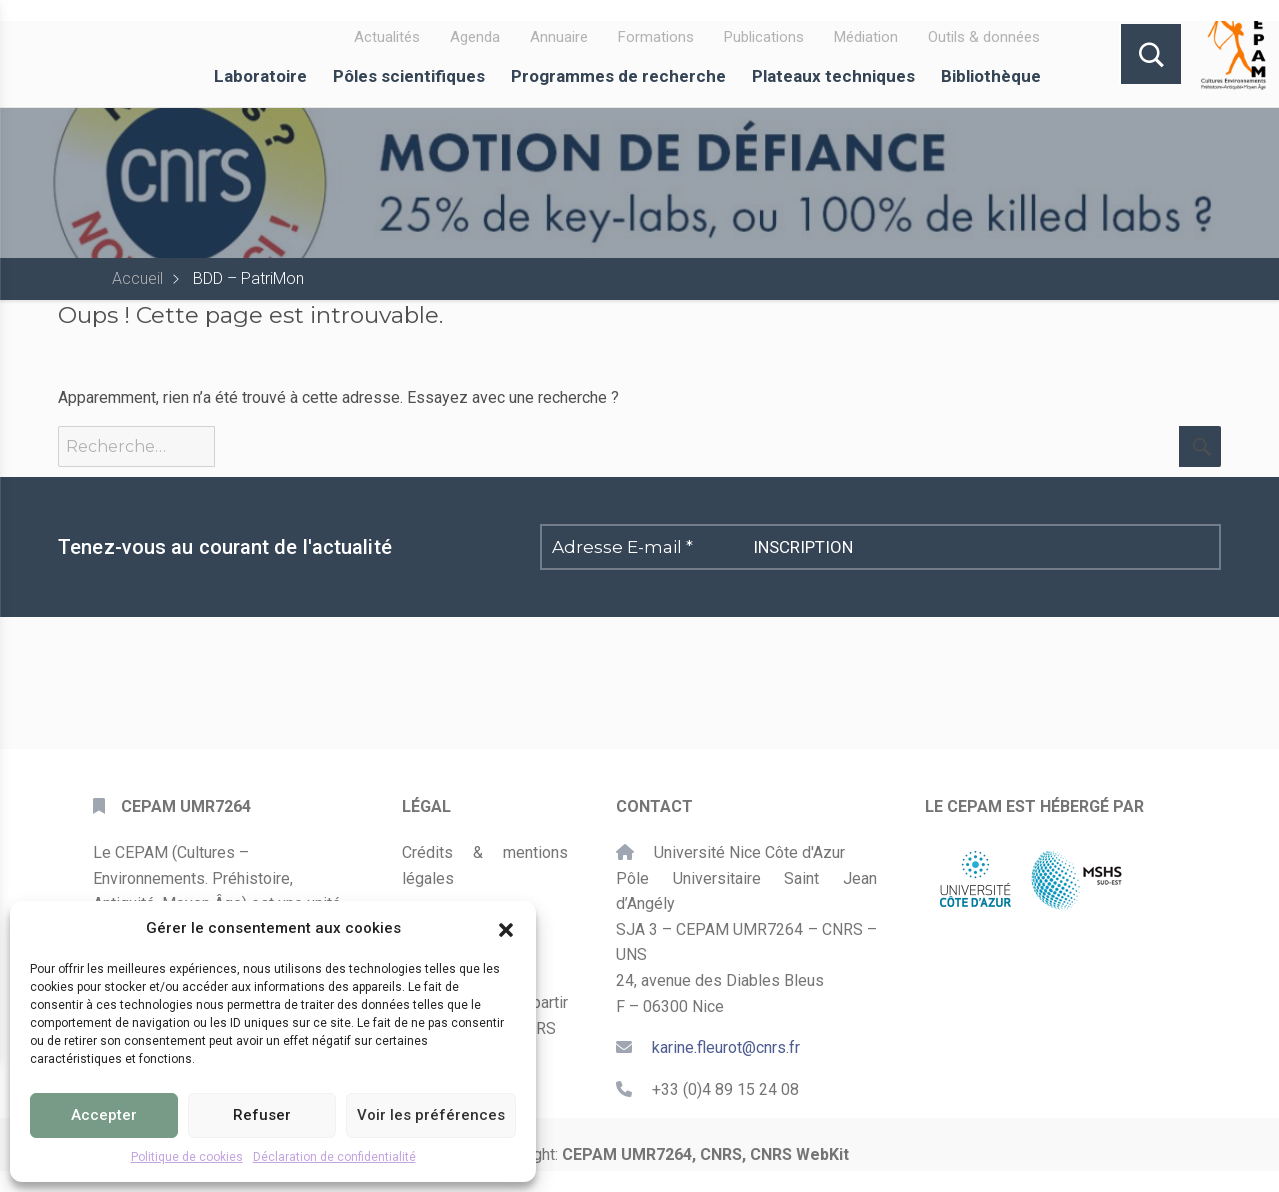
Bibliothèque (991, 76)
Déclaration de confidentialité (334, 1157)
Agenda (475, 37)
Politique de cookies (187, 1157)
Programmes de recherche (618, 76)
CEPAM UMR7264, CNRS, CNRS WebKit (705, 1154)
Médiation (866, 37)
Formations (656, 37)
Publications (764, 37)
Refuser (262, 1115)
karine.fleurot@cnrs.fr (726, 1047)
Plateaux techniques (833, 76)
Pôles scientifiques (409, 76)
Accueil (137, 278)
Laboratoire (260, 76)
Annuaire (559, 37)
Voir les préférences (431, 1115)
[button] (506, 928)
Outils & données (984, 37)
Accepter (104, 1115)
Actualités (387, 37)
